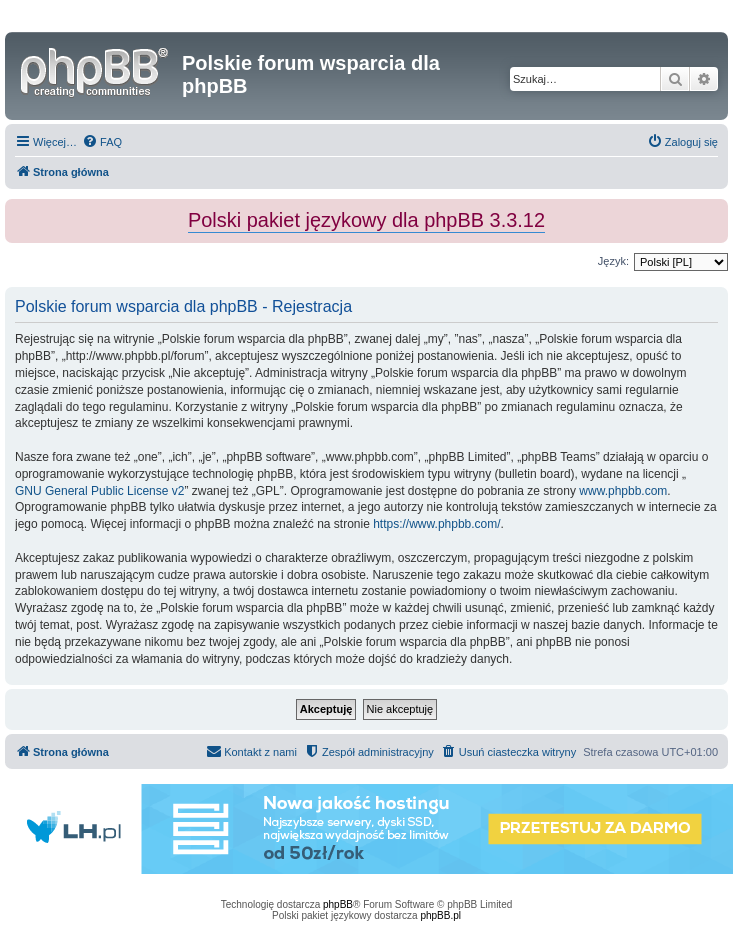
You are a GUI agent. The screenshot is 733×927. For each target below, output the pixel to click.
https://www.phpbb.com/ (436, 524)
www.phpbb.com (623, 491)
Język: (613, 261)
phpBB (338, 904)
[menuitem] (102, 142)
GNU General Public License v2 (99, 491)
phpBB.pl (440, 915)
